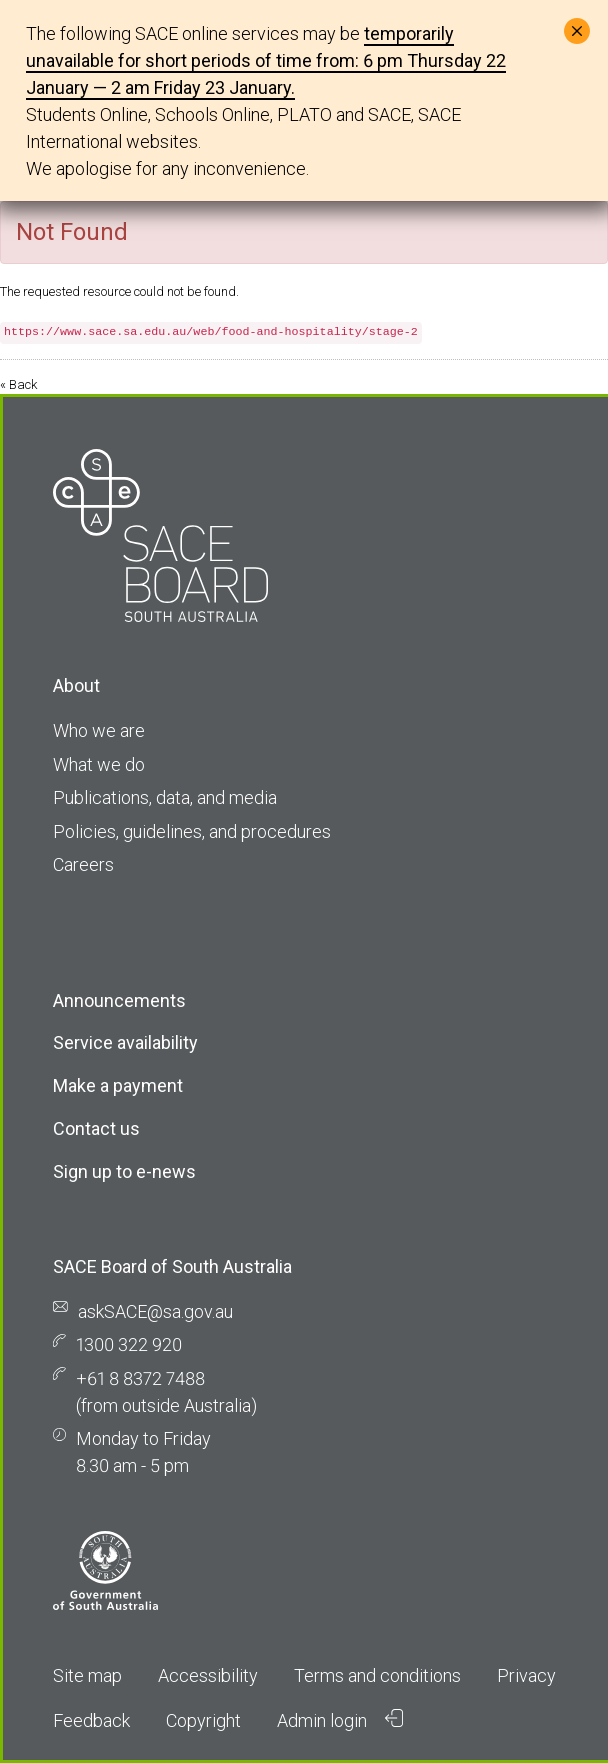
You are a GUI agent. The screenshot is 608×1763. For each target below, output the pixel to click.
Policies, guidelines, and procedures (192, 831)
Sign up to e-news (124, 1171)
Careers (83, 864)
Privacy (526, 1675)
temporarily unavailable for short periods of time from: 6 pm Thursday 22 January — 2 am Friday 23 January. (266, 60)
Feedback (91, 1720)
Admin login (340, 1720)
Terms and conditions (377, 1675)
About (76, 685)
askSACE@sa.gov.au (155, 1311)
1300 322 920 (129, 1344)
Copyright (203, 1720)
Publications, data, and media (165, 797)
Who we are (99, 730)
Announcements (119, 1000)
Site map (87, 1675)
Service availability (125, 1042)
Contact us (96, 1128)
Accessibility (208, 1675)
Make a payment (118, 1085)
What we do (99, 764)
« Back (18, 384)
